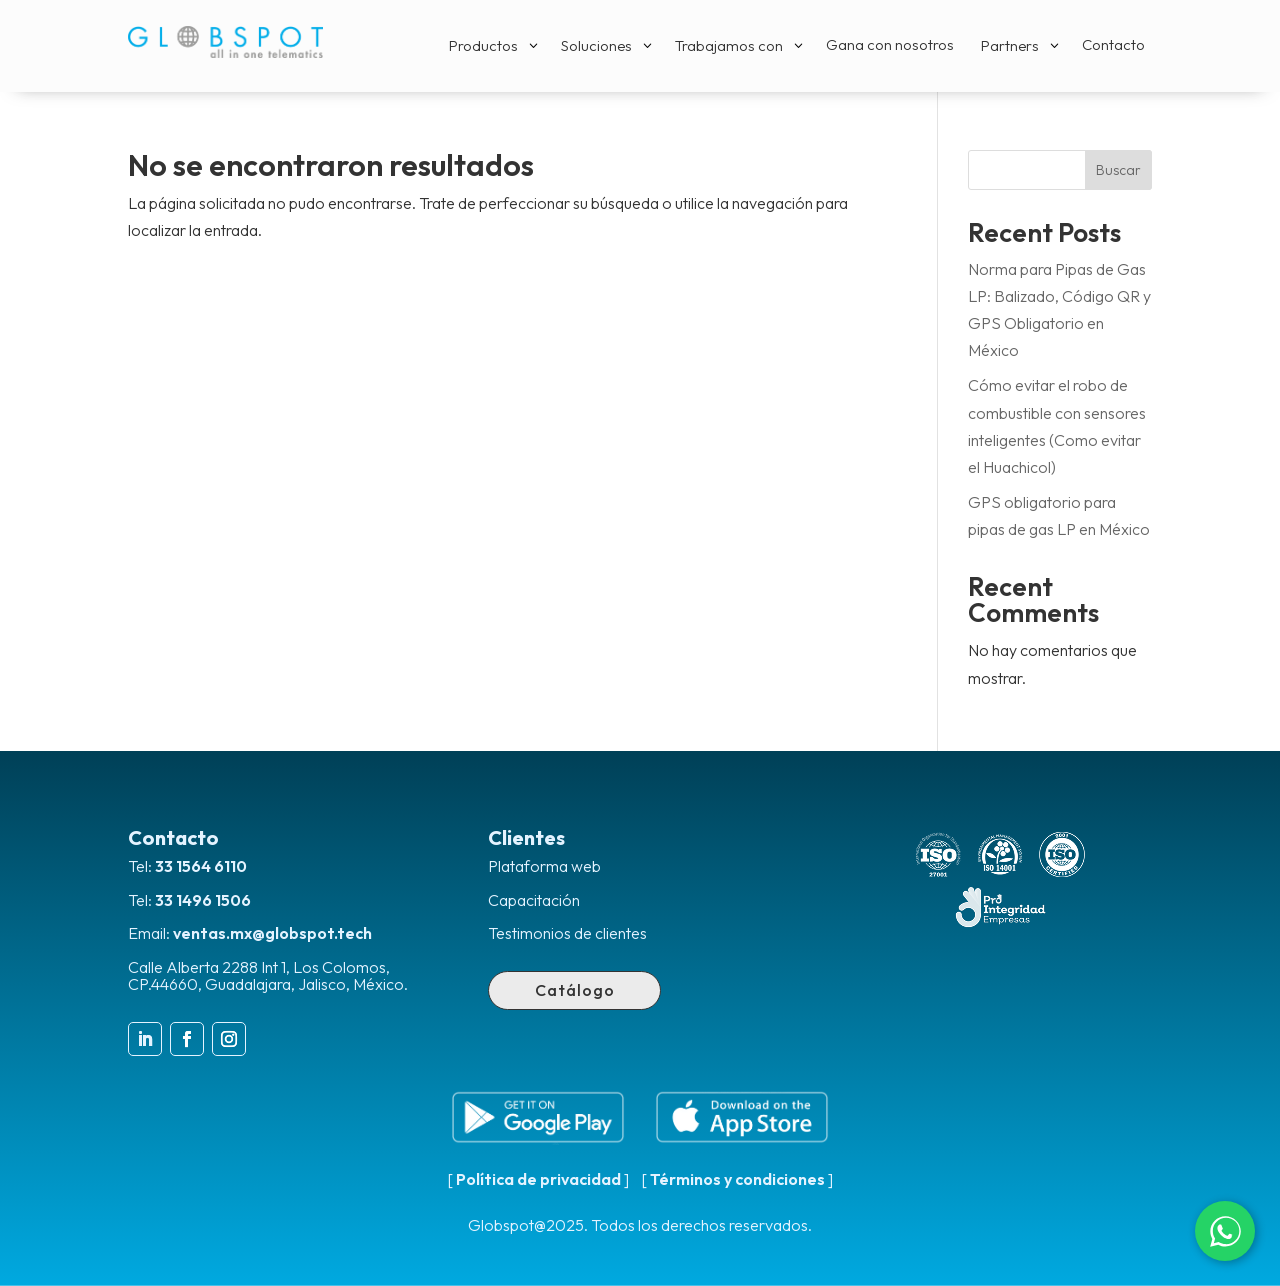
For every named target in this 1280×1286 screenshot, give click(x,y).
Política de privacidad (538, 1179)
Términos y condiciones (737, 1179)
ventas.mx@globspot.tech (272, 933)
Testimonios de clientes (567, 933)
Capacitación (534, 900)
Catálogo (575, 990)
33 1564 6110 (201, 866)
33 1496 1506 (203, 900)
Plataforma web (544, 866)
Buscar (1118, 170)
